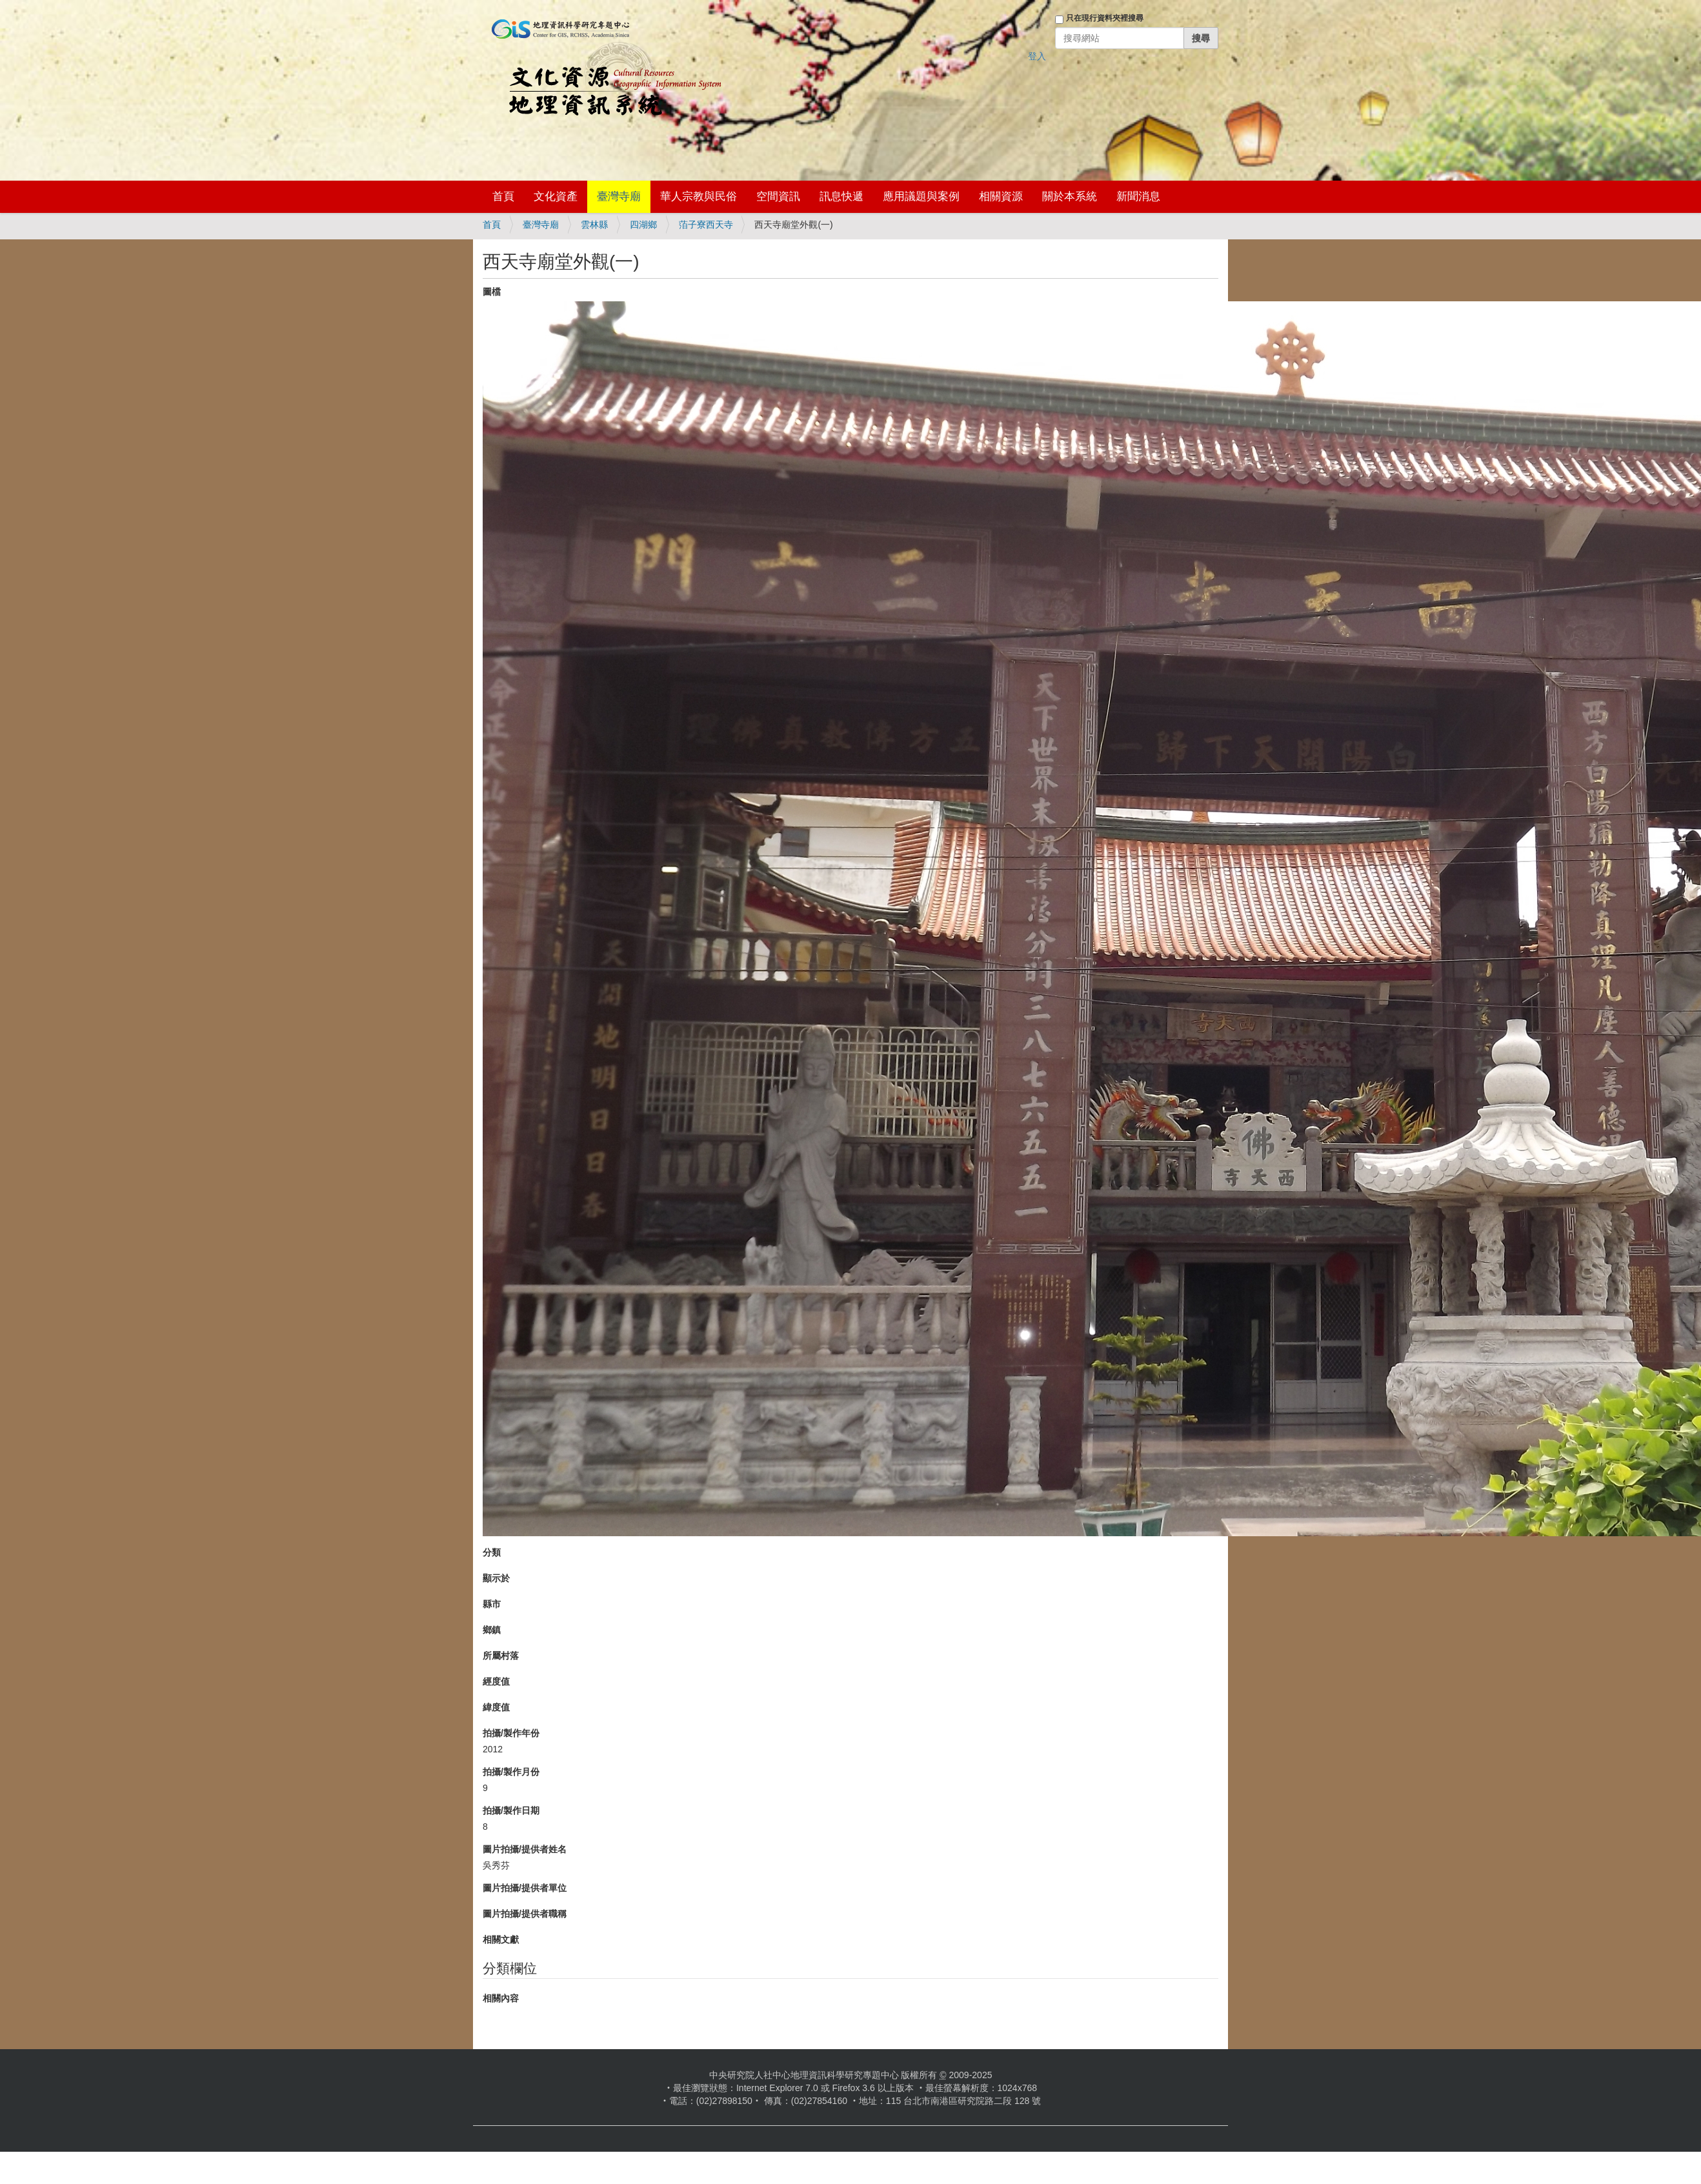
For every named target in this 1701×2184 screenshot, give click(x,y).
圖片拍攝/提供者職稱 (525, 1913)
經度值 (496, 1681)
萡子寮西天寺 (706, 224)
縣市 (492, 1604)
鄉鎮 (492, 1630)
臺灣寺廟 (619, 196)
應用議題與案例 (921, 196)
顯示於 (496, 1578)
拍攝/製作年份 (511, 1733)
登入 (1037, 56)
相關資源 (1001, 196)
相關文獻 (501, 1939)
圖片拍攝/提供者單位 (525, 1888)
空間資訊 (778, 196)
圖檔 (492, 291)
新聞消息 (1138, 196)
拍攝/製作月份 (511, 1772)
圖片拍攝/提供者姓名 (525, 1849)
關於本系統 (1069, 196)
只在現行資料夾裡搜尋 (1104, 18)
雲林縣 (594, 224)
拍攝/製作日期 (511, 1810)
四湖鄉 (643, 224)
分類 (492, 1552)
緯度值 (496, 1707)
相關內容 (501, 1998)
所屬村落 (501, 1655)
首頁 (503, 196)
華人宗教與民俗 (698, 196)
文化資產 (556, 196)
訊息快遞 (841, 196)
